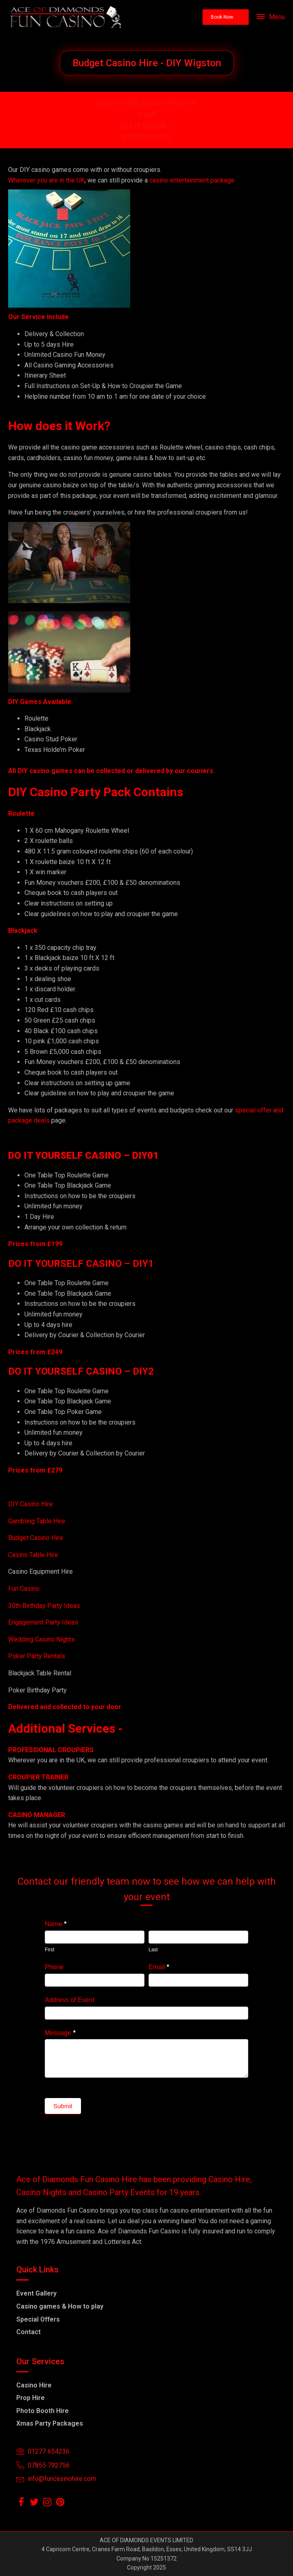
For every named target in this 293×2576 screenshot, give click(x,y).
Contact (28, 2332)
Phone (54, 1966)
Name (55, 1923)
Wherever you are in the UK (46, 180)
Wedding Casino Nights (41, 1639)
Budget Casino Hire (36, 1538)
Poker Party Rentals (36, 1656)
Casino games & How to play (59, 2306)
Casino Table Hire (34, 1555)
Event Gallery (36, 2293)
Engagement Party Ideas (43, 1622)
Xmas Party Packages (49, 2423)
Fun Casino (23, 1588)
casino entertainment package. (192, 180)
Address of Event (69, 1999)
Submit (62, 2106)
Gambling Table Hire (36, 1521)
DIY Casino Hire (30, 1504)
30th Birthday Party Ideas (44, 1605)
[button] (226, 17)
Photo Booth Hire (42, 2411)
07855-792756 (146, 137)
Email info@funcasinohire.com (146, 102)
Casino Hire (34, 2385)
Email (159, 1966)
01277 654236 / (146, 126)
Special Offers (38, 2319)
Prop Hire (30, 2398)
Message (60, 2032)
